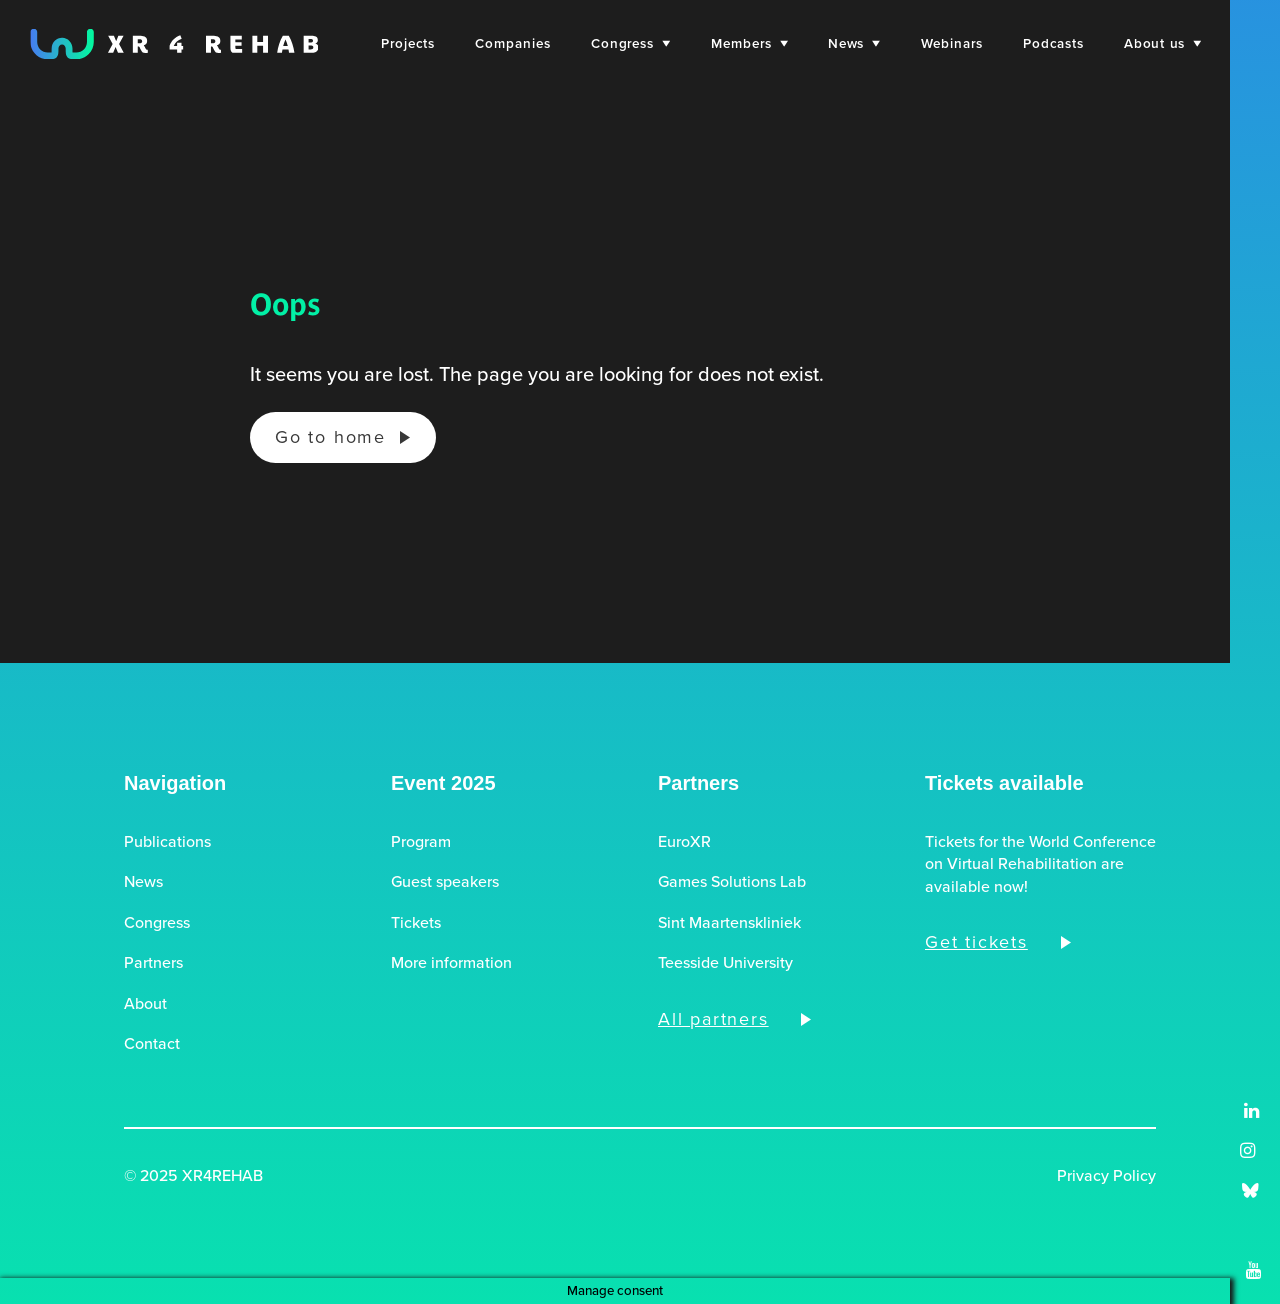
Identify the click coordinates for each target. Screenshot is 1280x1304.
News (854, 43)
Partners (153, 963)
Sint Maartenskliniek (729, 923)
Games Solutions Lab (732, 882)
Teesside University (725, 963)
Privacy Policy (1106, 1176)
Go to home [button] (330, 437)
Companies (512, 43)
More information (451, 963)
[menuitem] (408, 43)
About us (1162, 43)
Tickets (416, 923)
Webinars (952, 43)
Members (749, 43)
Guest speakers (445, 882)
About (145, 1004)
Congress (630, 43)
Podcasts (1053, 43)
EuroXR (684, 842)
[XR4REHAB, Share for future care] (174, 44)
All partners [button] (713, 1019)
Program (421, 842)
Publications (167, 842)
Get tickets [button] (976, 942)
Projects (408, 43)
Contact (152, 1044)
